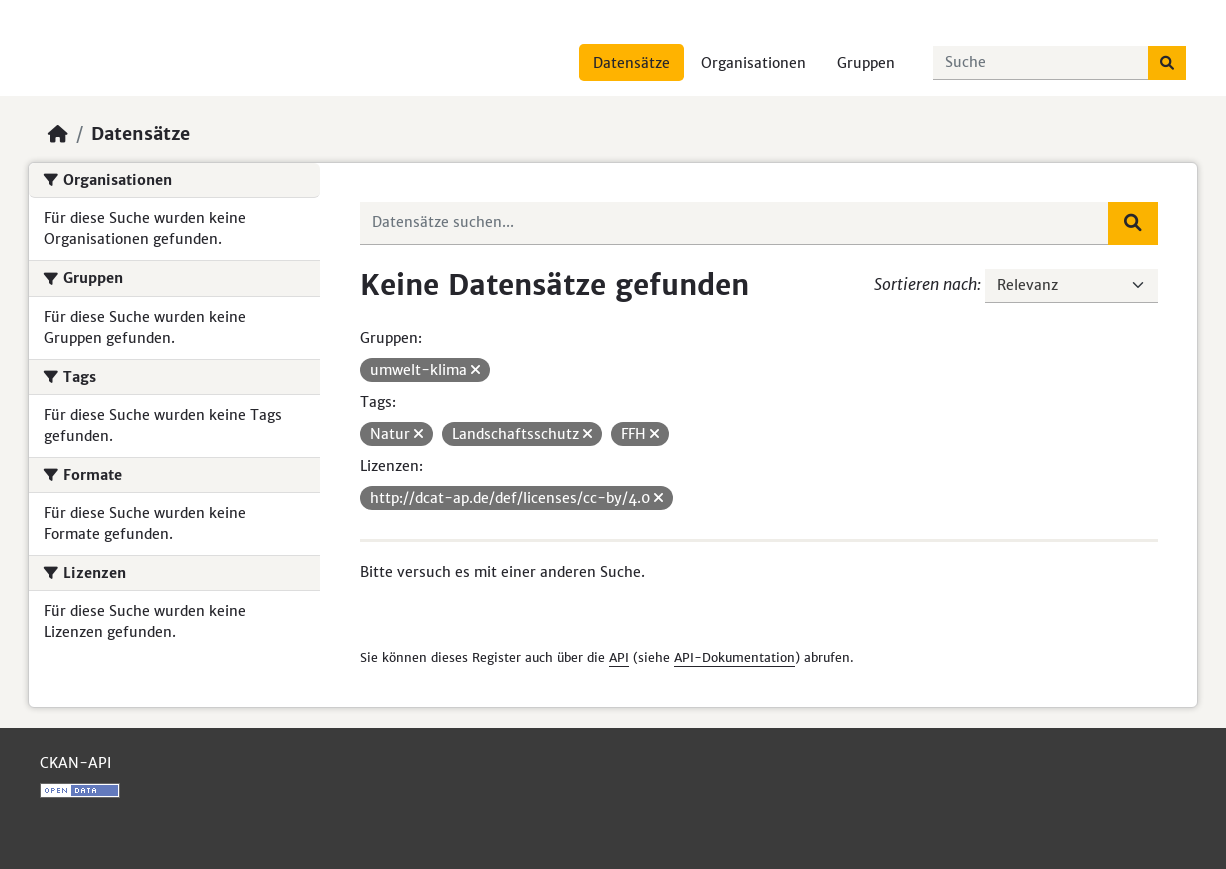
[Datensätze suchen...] (1041, 63)
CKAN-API (75, 763)
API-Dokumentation (734, 657)
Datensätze (631, 63)
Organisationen (753, 63)
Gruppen (866, 63)
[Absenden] (1167, 63)
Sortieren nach (925, 284)
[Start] (58, 134)
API (619, 657)
